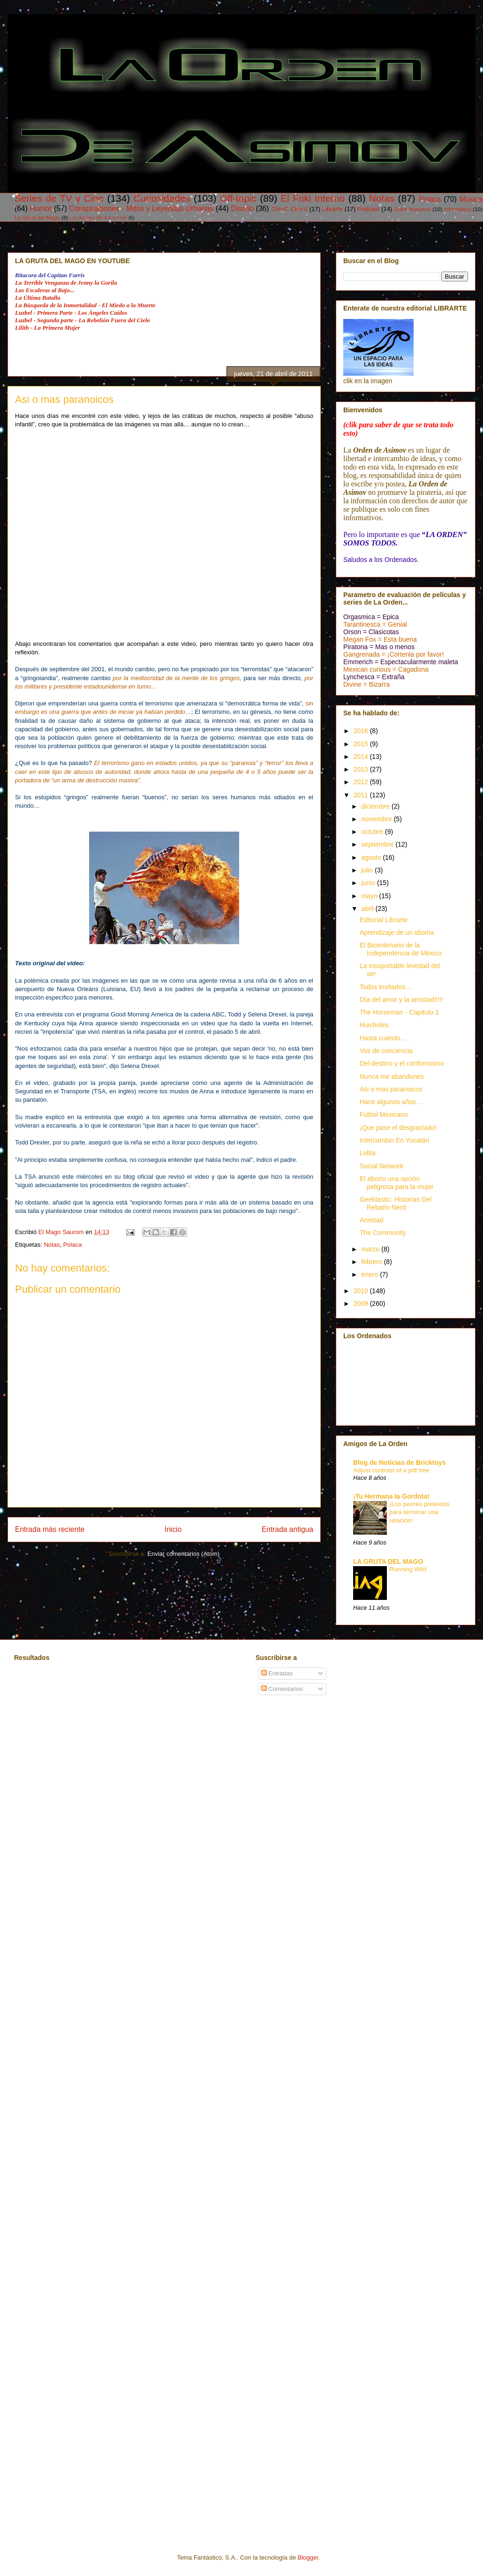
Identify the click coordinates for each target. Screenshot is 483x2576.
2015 (362, 744)
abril (368, 908)
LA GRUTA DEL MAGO (388, 1561)
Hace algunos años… (391, 1102)
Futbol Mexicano (384, 1114)
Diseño (242, 208)
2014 (362, 756)
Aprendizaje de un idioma (397, 932)
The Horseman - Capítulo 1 (399, 1012)
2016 (362, 731)
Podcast (368, 208)
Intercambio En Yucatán (394, 1140)
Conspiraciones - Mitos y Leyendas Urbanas (141, 208)
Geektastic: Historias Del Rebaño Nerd (395, 1203)
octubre (373, 831)
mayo (370, 896)
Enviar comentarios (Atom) (183, 1553)
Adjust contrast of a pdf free (391, 1470)
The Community (383, 1232)
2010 (362, 1291)
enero (370, 1274)
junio (369, 882)
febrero (372, 1261)
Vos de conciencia (386, 1050)
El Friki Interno (312, 198)
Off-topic (238, 198)
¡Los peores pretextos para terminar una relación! (419, 1512)
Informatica (457, 209)
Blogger (308, 2557)
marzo (371, 1249)
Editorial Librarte (384, 920)
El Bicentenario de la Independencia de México (401, 949)
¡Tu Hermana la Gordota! (391, 1496)
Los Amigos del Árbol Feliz (98, 217)
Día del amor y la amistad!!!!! (401, 999)
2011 (362, 795)
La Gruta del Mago (37, 217)
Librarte (332, 208)
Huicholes (374, 1025)
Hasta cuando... (383, 1038)
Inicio (173, 1529)
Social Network (381, 1166)
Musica (471, 199)
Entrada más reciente (49, 1529)
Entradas (277, 1673)
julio (368, 870)
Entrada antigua (287, 1529)
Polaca (430, 199)
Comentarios (282, 1688)
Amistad (372, 1220)
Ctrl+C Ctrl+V (289, 208)
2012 (362, 782)
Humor (41, 208)
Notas (381, 198)
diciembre (376, 806)
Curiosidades (161, 198)
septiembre (378, 844)
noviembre (377, 819)
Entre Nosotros (412, 209)
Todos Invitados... (385, 987)
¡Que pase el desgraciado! (398, 1127)
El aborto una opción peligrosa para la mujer (396, 1182)
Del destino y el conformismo (402, 1063)
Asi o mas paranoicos (391, 1089)
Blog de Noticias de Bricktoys (399, 1462)
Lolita (367, 1153)
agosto (372, 857)
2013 (362, 769)
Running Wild (407, 1569)
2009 (362, 1303)
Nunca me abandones (392, 1076)
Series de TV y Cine (59, 198)
